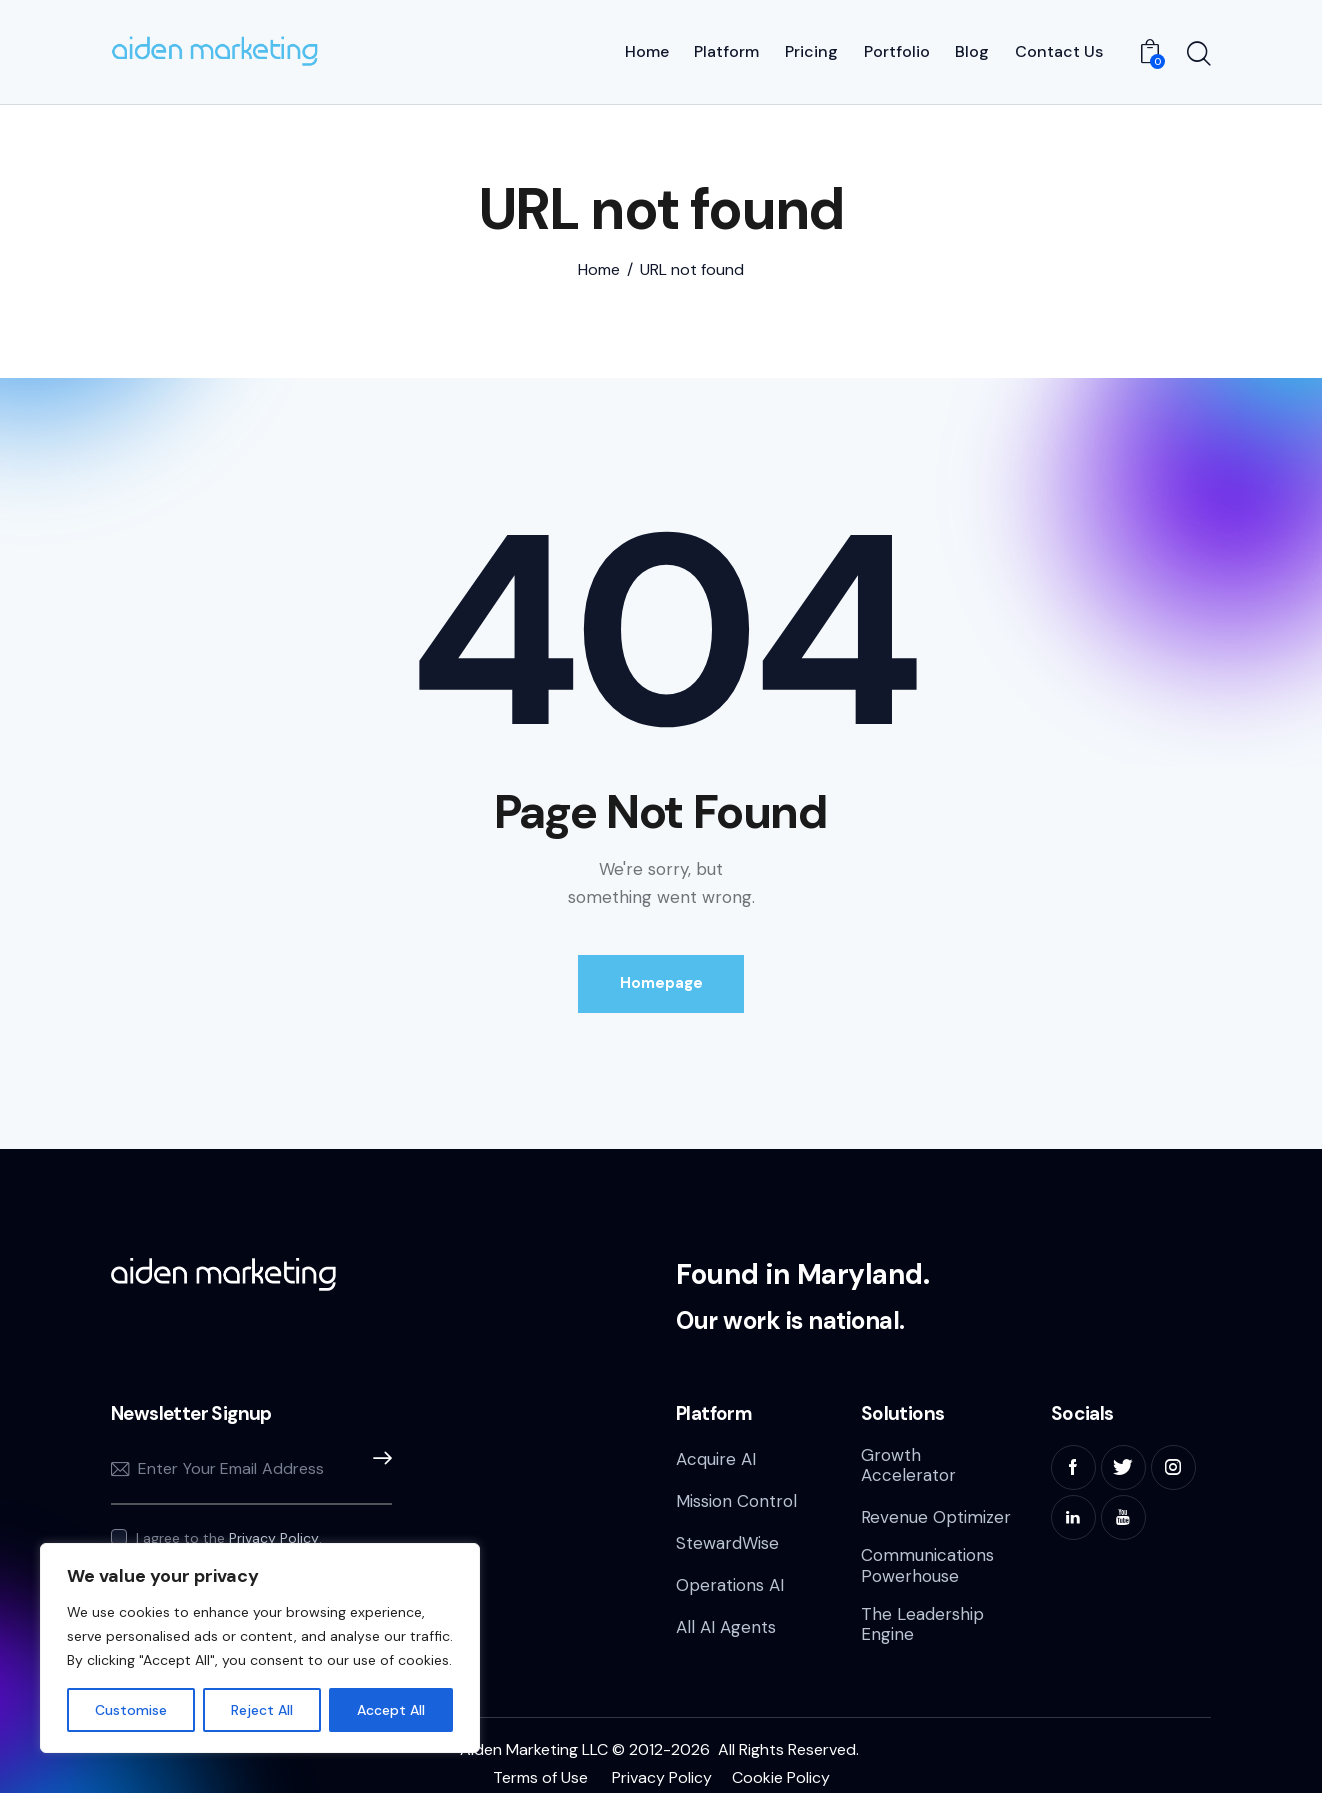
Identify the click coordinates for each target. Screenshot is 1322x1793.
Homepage (661, 975)
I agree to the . (229, 1530)
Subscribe (377, 1461)
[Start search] (1199, 51)
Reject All (262, 1710)
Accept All (391, 1710)
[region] (260, 1648)
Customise (131, 1710)
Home (599, 262)
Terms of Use (540, 1769)
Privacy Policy (274, 1530)
